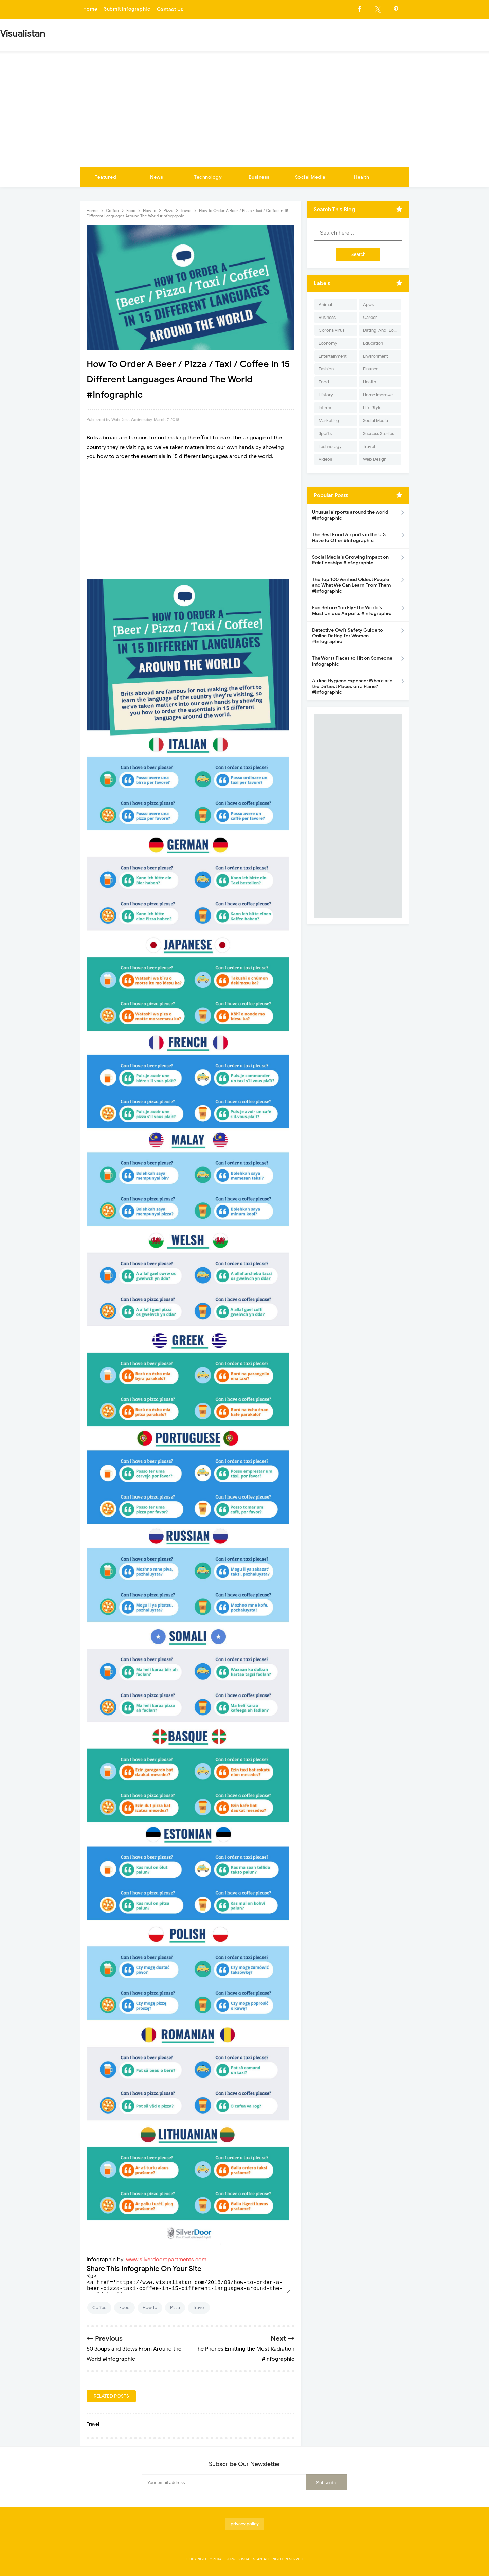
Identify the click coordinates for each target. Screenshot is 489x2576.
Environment (375, 356)
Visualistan (250, 2559)
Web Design (374, 459)
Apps (368, 304)
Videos (325, 459)
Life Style (372, 408)
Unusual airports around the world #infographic (350, 515)
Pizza (175, 2307)
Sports (325, 433)
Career (370, 317)
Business (259, 177)
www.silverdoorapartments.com (166, 2259)
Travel (199, 2307)
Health (361, 177)
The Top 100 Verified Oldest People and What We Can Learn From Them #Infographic (351, 585)
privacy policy (245, 2524)
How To (150, 2307)
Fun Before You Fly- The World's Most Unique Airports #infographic (351, 610)
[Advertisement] (244, 115)
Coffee (99, 2307)
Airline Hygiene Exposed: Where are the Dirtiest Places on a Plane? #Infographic (352, 686)
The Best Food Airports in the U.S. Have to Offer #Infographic (349, 537)
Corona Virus (331, 330)
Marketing (329, 420)
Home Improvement (382, 395)
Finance (370, 369)
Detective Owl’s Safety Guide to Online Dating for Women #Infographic (347, 636)
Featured (105, 177)
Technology (208, 177)
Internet (326, 408)
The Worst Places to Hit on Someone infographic (352, 661)
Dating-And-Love (380, 330)
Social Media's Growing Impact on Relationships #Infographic (350, 560)
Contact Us (171, 9)
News (156, 177)
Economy (328, 343)
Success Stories (378, 433)
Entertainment (333, 356)
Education (373, 343)
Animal (325, 304)
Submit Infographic (127, 9)
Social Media (310, 177)
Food (124, 2307)
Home (90, 9)
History (326, 395)
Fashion (326, 369)
